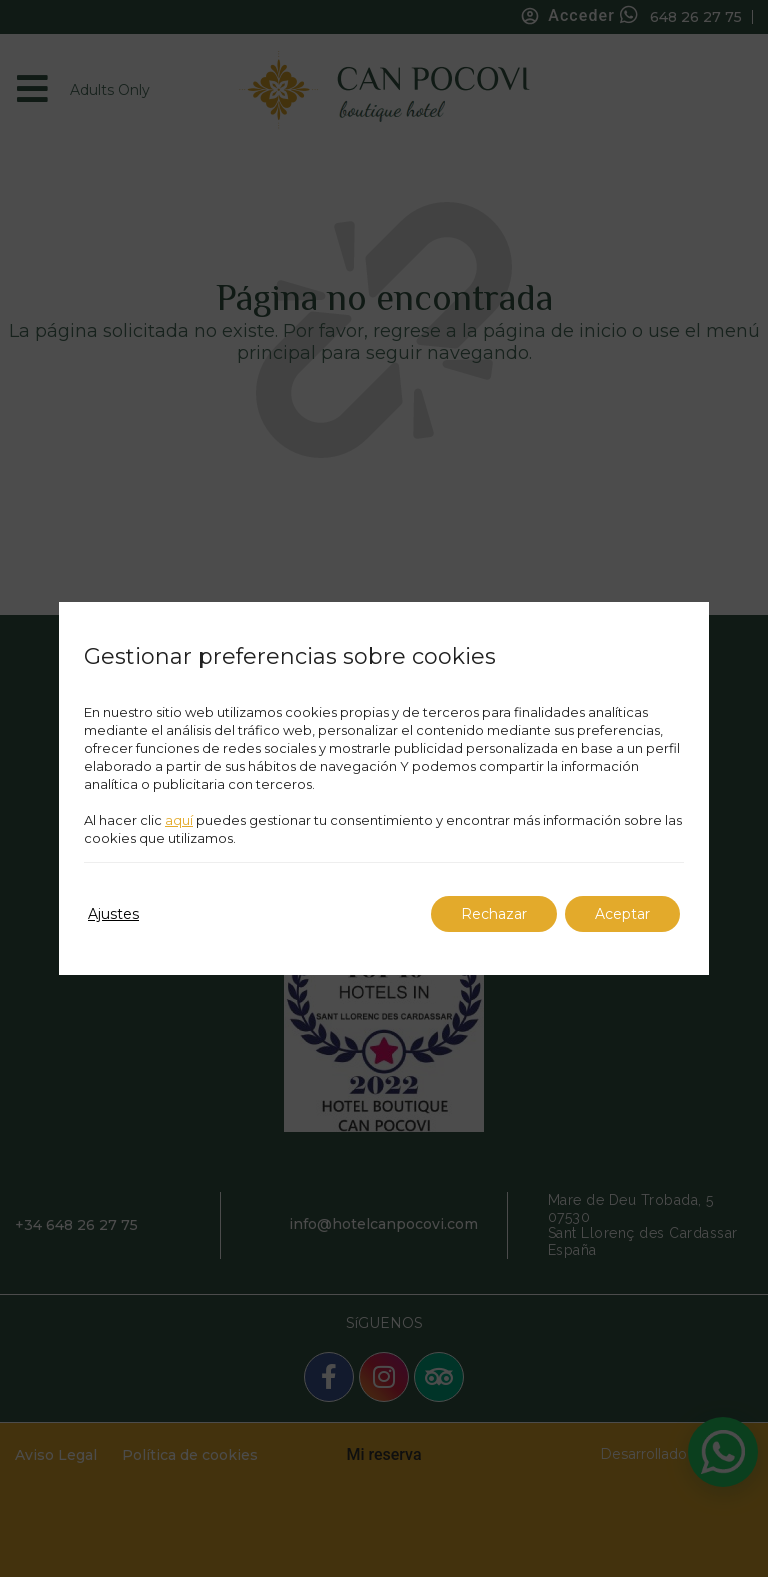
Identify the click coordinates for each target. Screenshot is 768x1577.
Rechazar (494, 914)
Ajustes (113, 914)
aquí (179, 820)
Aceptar (622, 914)
